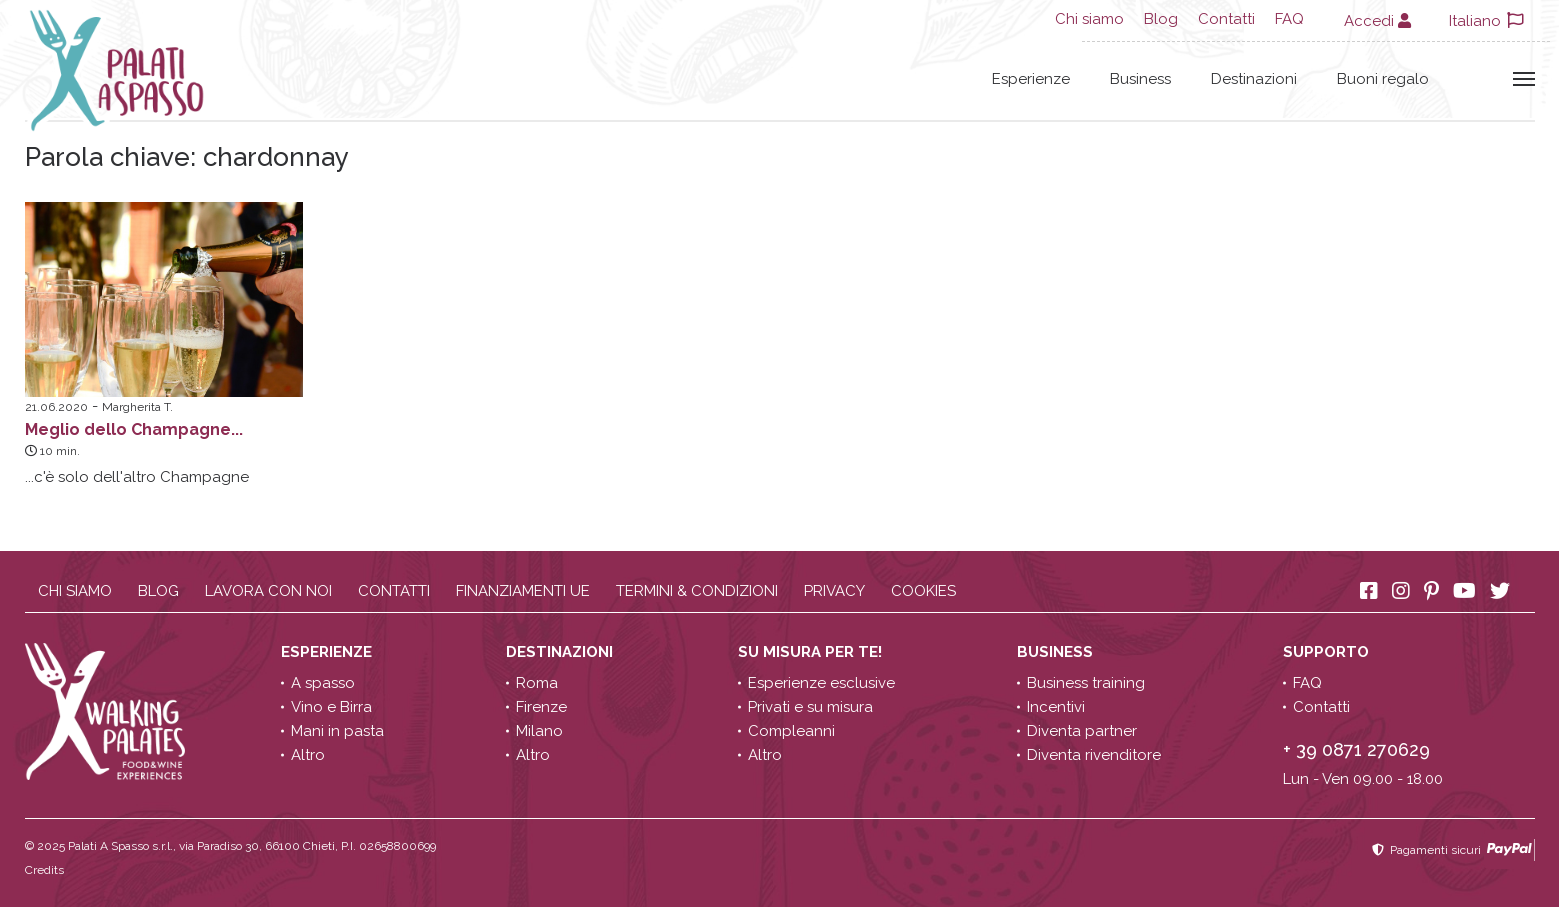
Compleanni (791, 731)
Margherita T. (137, 407)
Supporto (1328, 652)
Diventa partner (1082, 731)
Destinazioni (1254, 79)
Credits (44, 870)
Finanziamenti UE (523, 591)
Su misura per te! (812, 652)
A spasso (323, 683)
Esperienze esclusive (821, 683)
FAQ (1289, 19)
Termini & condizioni (697, 591)
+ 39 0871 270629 (1356, 749)
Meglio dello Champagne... (134, 429)
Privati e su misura (810, 707)
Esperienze (1031, 79)
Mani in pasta (337, 731)
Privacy (834, 591)
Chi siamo (1089, 19)
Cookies (923, 591)
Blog (1161, 19)
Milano (539, 731)
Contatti (1226, 19)
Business (1140, 79)
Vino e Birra (331, 707)
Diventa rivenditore (1094, 755)
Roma (537, 683)
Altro (308, 755)
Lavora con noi (268, 591)
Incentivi (1056, 707)
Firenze (541, 707)
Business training (1086, 683)
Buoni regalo (1383, 79)
